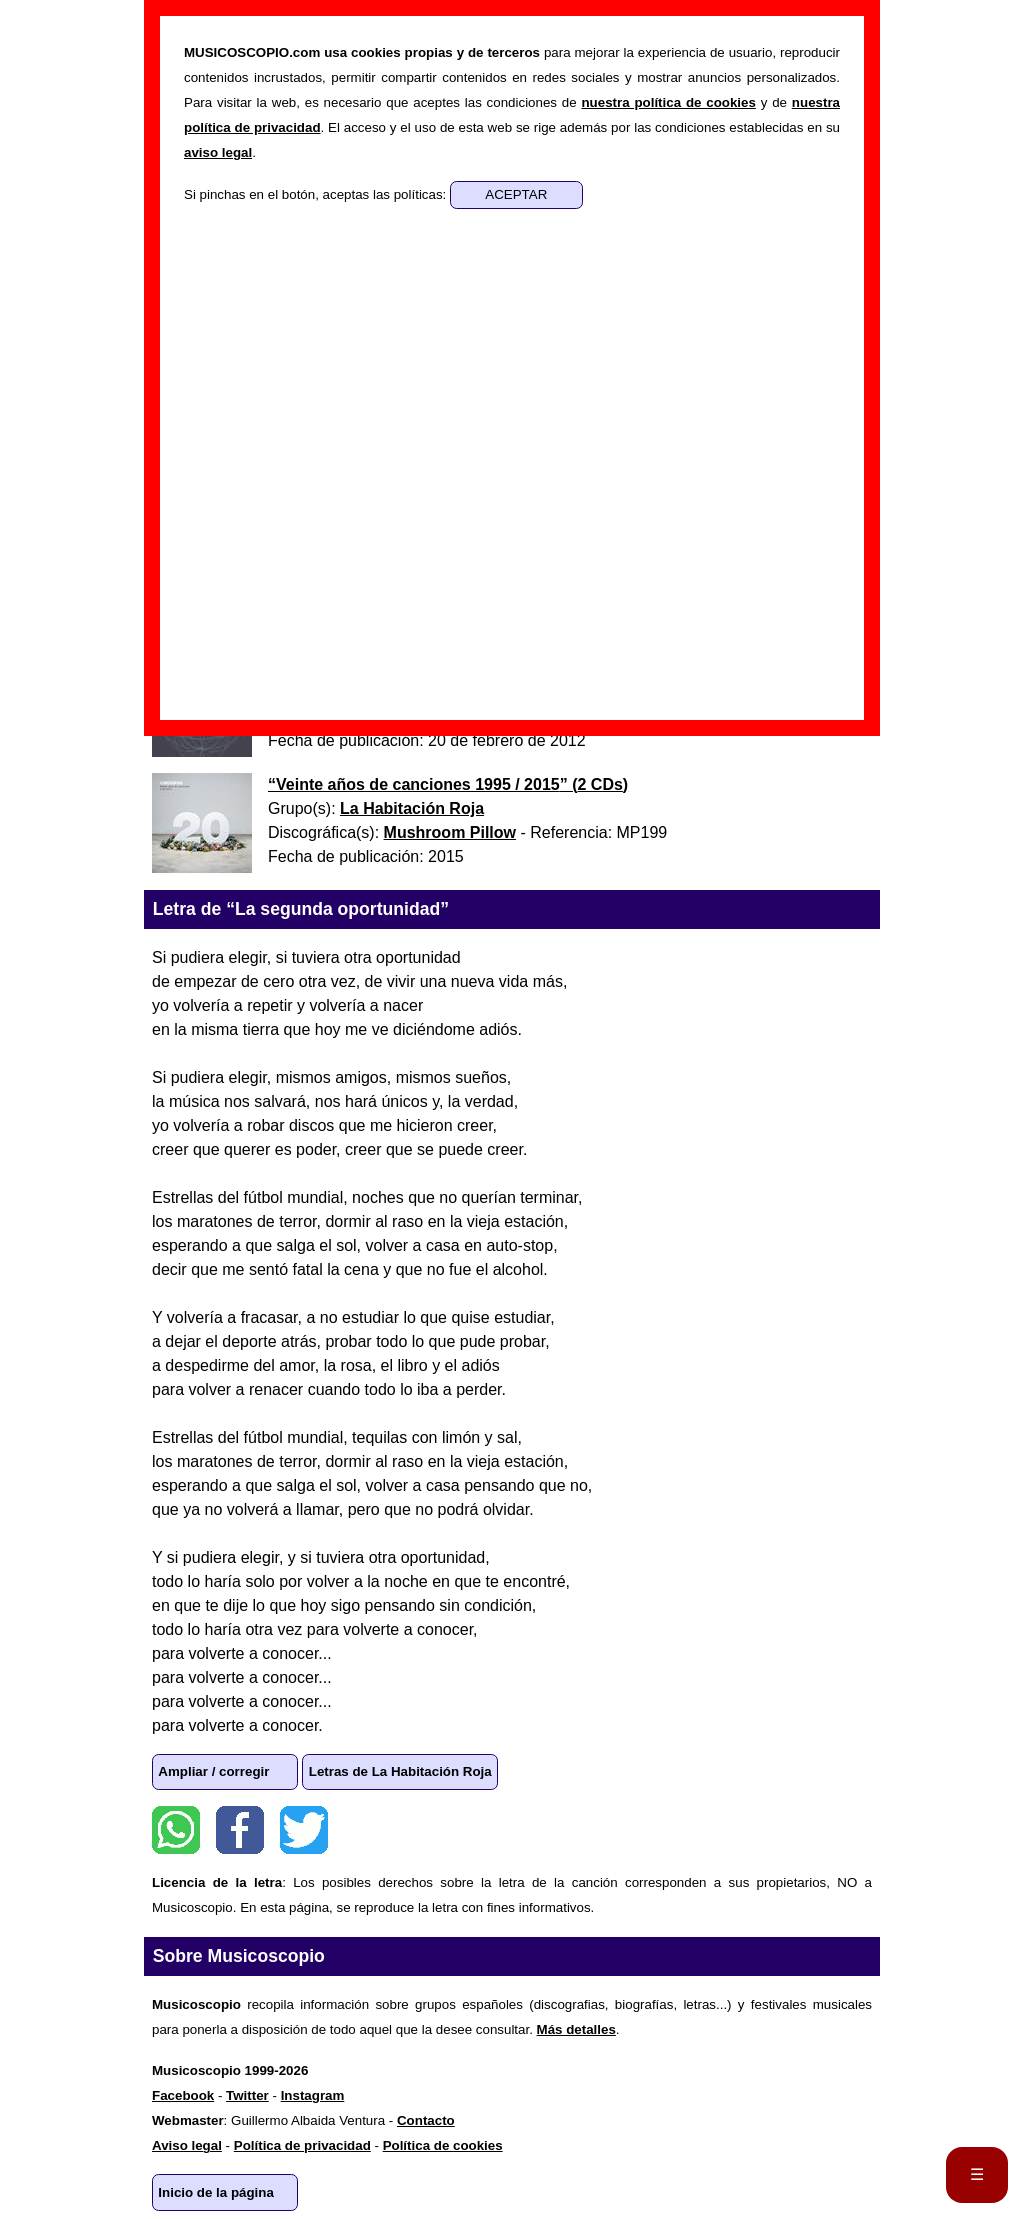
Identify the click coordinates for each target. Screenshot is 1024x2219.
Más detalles (576, 2029)
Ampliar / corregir (213, 1771)
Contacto (426, 2120)
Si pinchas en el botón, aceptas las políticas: (317, 194)
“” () (448, 784)
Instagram (313, 2095)
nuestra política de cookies (668, 102)
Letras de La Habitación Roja (400, 1771)
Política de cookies (443, 2145)
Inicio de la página (216, 2192)
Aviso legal (187, 2145)
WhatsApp (176, 1830)
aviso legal (218, 152)
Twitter (304, 1830)
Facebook (240, 1830)
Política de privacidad (302, 2145)
